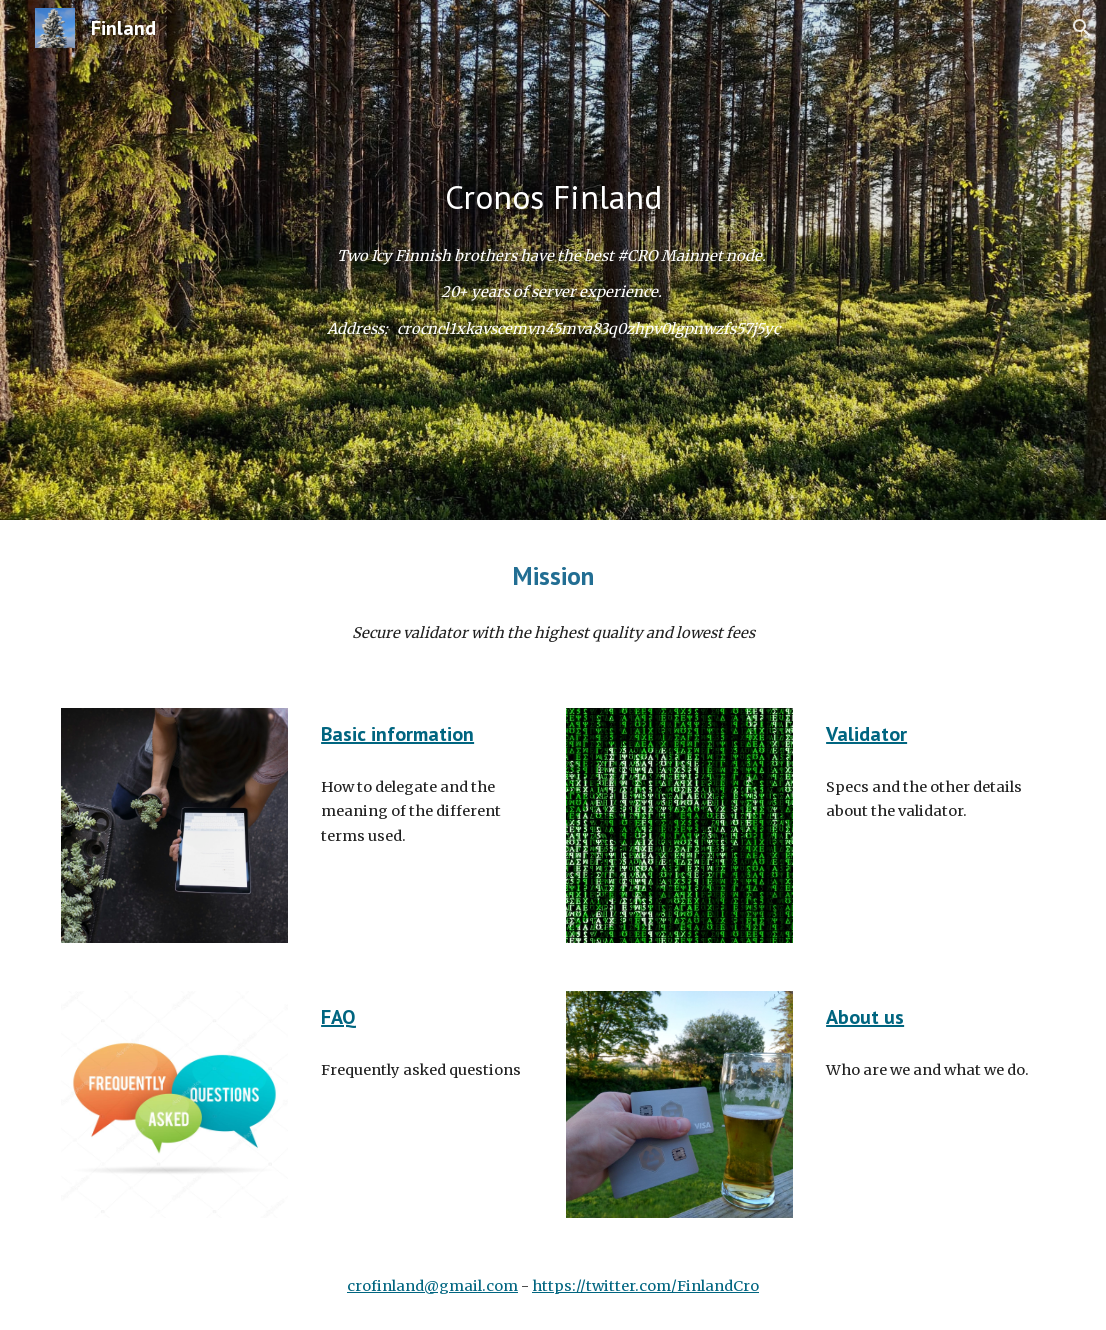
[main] (553, 197)
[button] (1082, 28)
